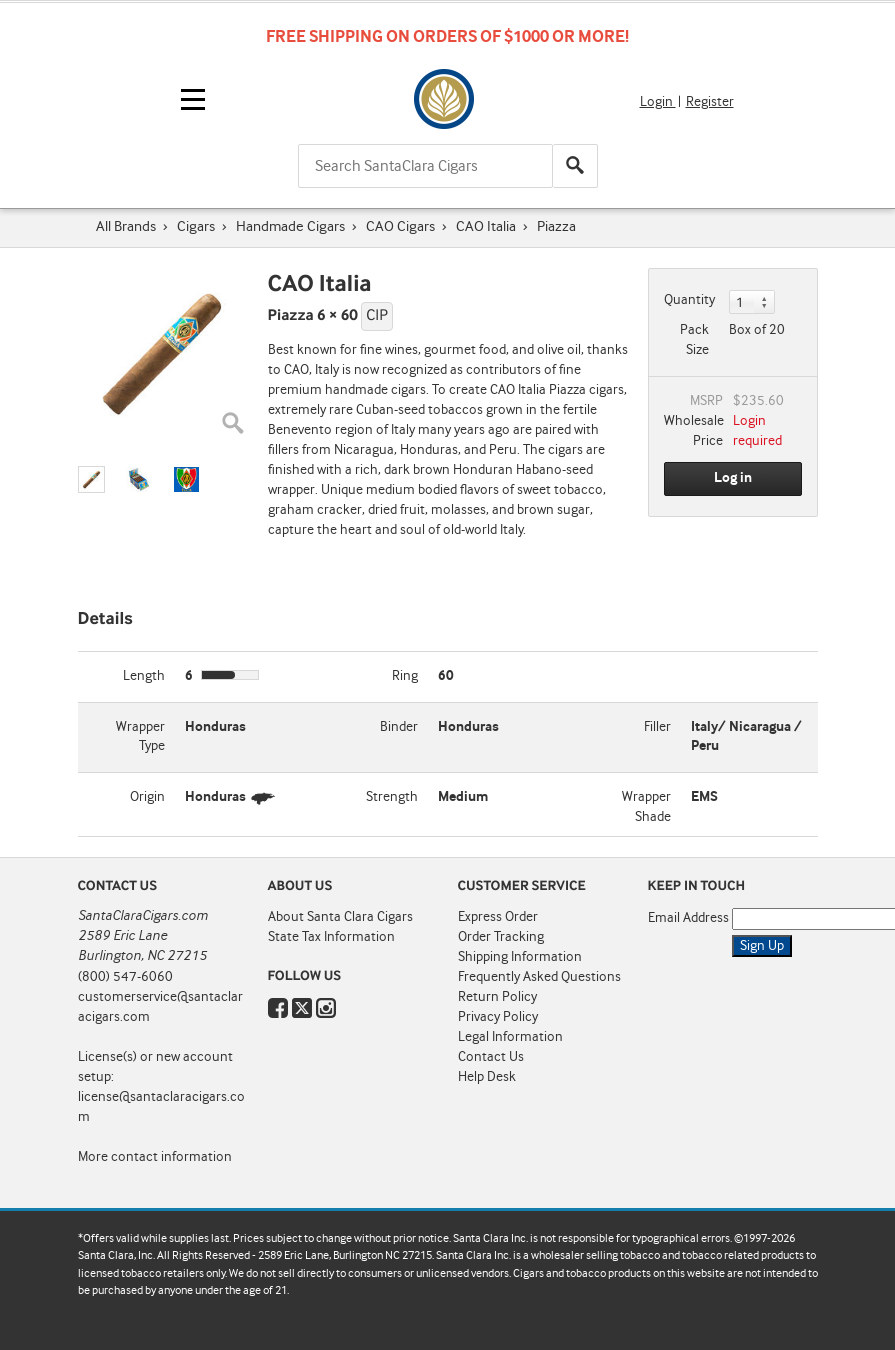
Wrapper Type (140, 737)
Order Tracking (501, 937)
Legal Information (510, 1037)
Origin (147, 797)
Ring (405, 676)
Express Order (498, 917)
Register (710, 102)
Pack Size (694, 340)
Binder (399, 727)
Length (144, 676)
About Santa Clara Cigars (340, 917)
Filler (657, 727)
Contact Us (491, 1057)
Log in (733, 478)
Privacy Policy (498, 1017)
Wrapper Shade (646, 807)
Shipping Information (520, 957)
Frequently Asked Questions (539, 977)
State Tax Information (331, 937)
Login (658, 102)
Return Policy (497, 997)
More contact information (155, 1157)
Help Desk (487, 1077)
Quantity (689, 300)
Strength (392, 797)
